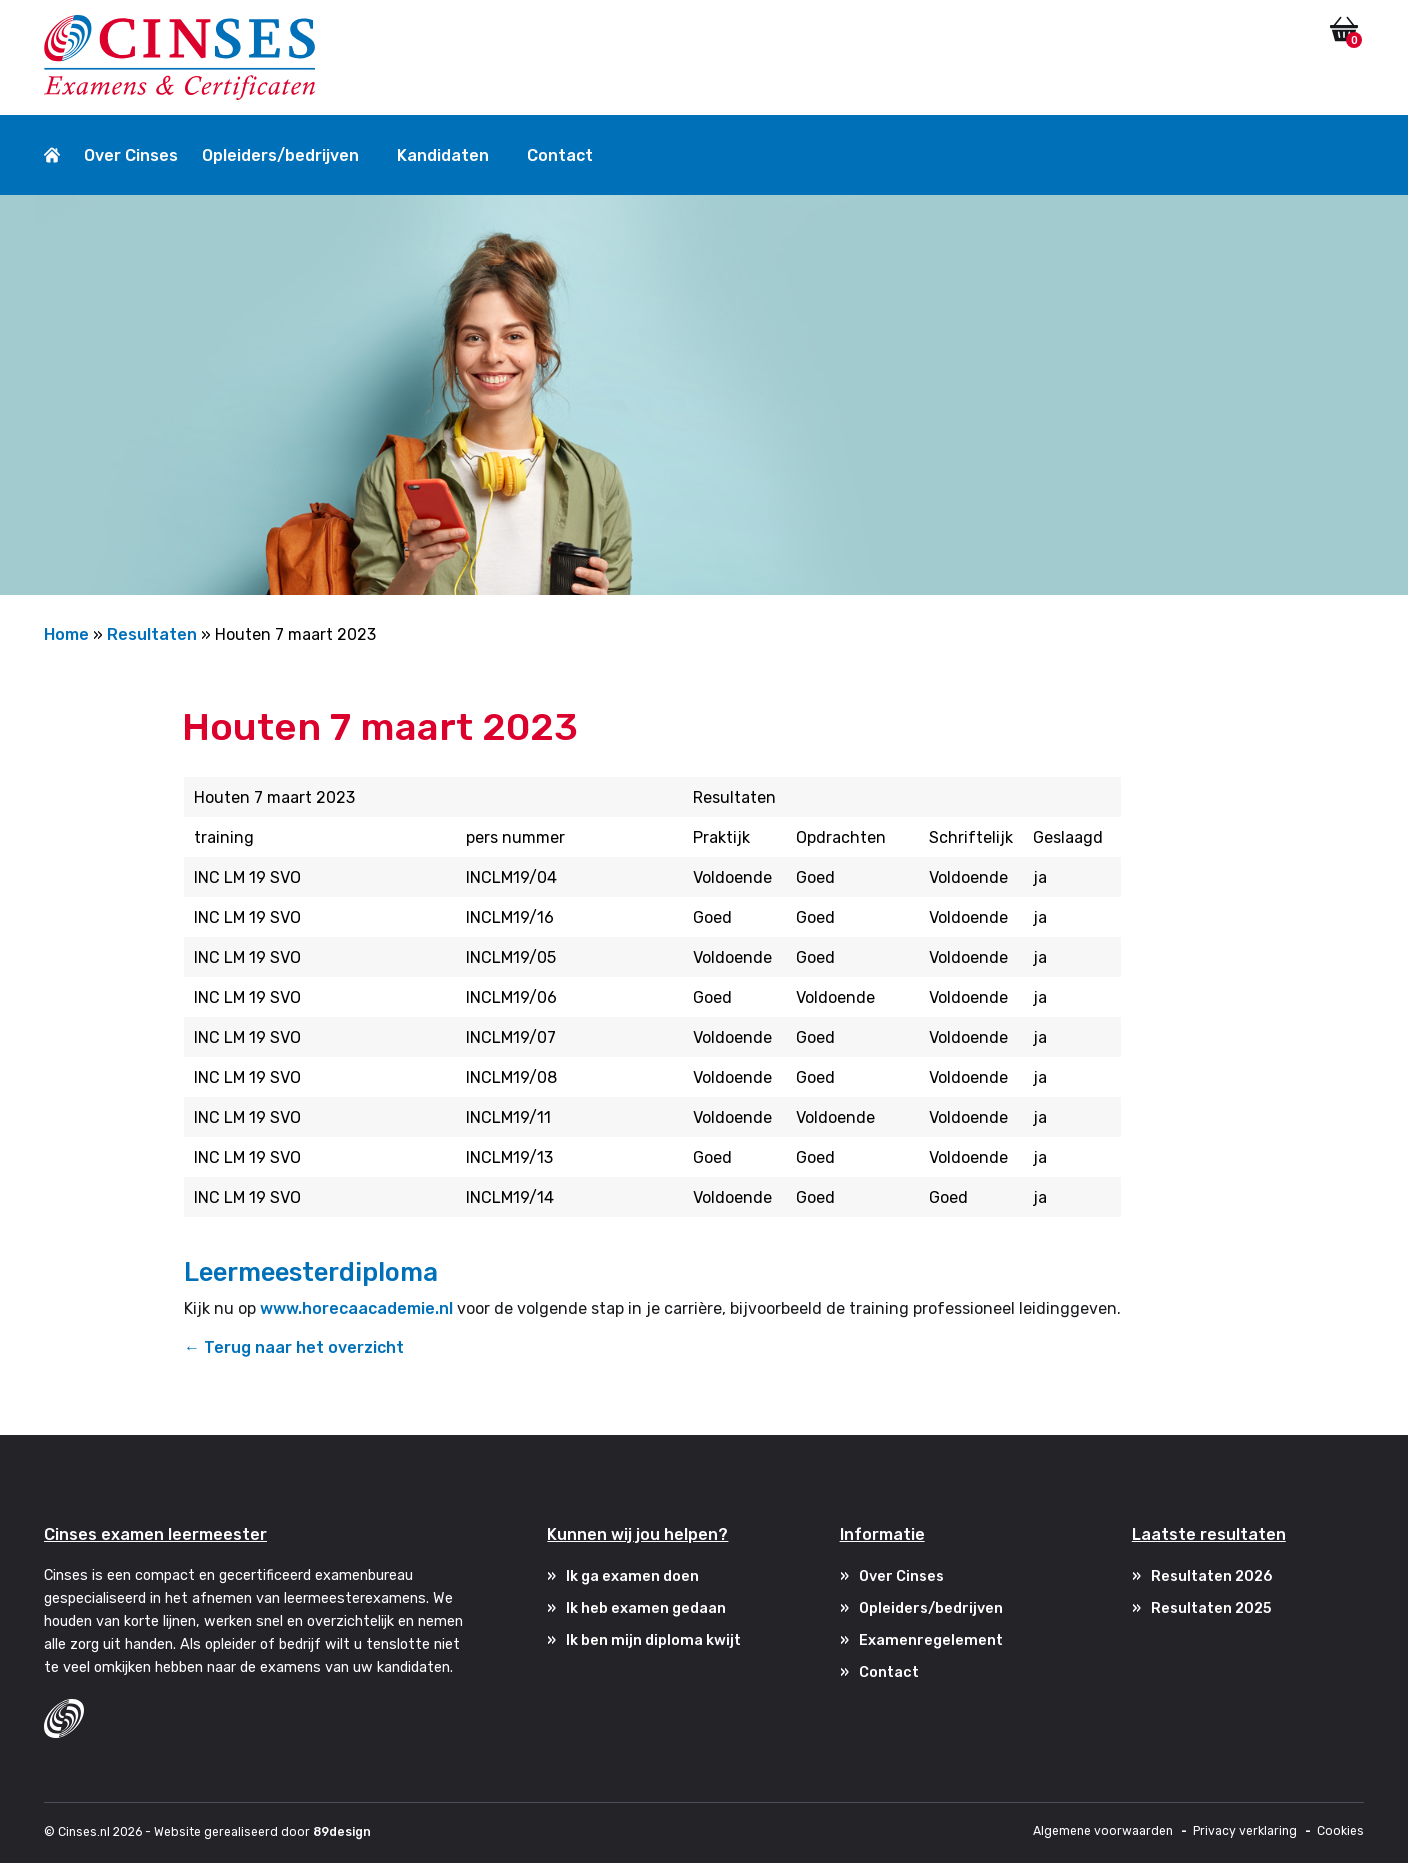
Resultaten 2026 (1211, 1576)
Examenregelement (931, 1640)
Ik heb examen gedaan (646, 1608)
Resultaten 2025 (1211, 1608)
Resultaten (152, 634)
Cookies (1340, 1831)
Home (66, 634)
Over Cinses (131, 155)
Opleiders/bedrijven (280, 155)
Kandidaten (443, 155)
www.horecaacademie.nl (356, 1308)
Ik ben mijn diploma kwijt (653, 1640)
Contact (560, 155)
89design (342, 1832)
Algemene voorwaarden (1103, 1831)
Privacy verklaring (1245, 1831)
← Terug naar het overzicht (294, 1347)
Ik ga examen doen (632, 1576)
